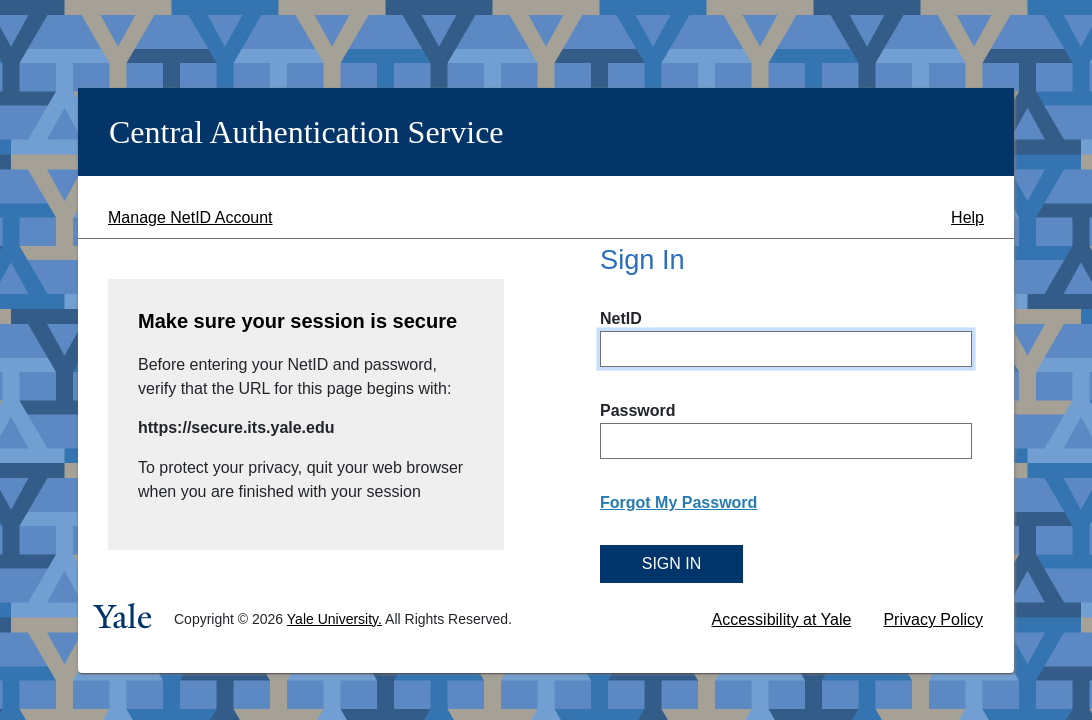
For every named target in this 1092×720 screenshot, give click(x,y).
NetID (621, 318)
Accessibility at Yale (782, 619)
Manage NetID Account (190, 217)
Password (638, 410)
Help (967, 217)
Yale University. (334, 619)
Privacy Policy (933, 619)
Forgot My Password (678, 502)
